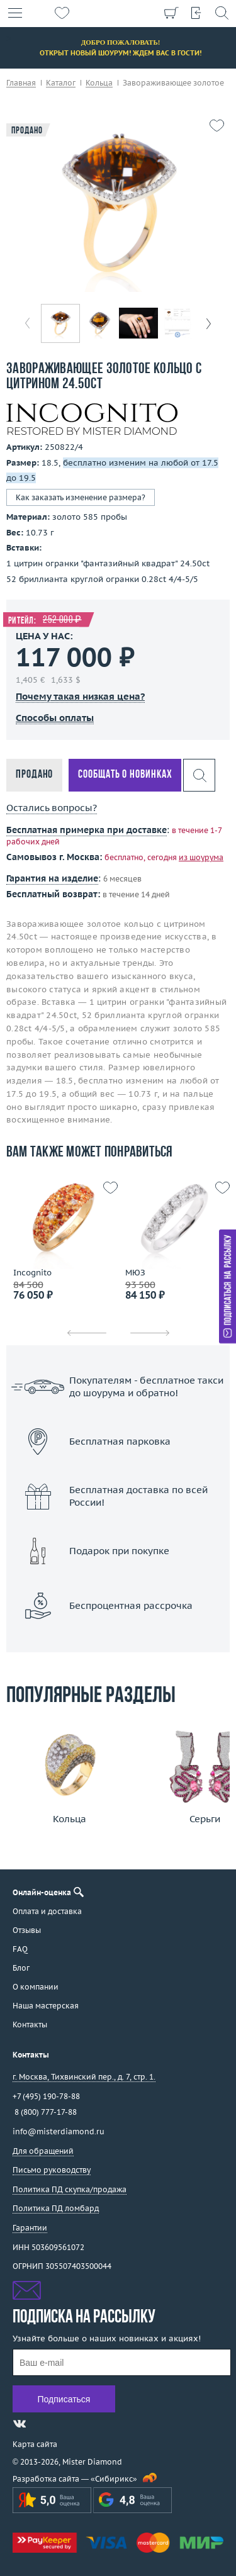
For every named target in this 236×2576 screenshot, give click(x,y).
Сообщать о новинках (125, 775)
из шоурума (201, 857)
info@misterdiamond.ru (58, 2131)
